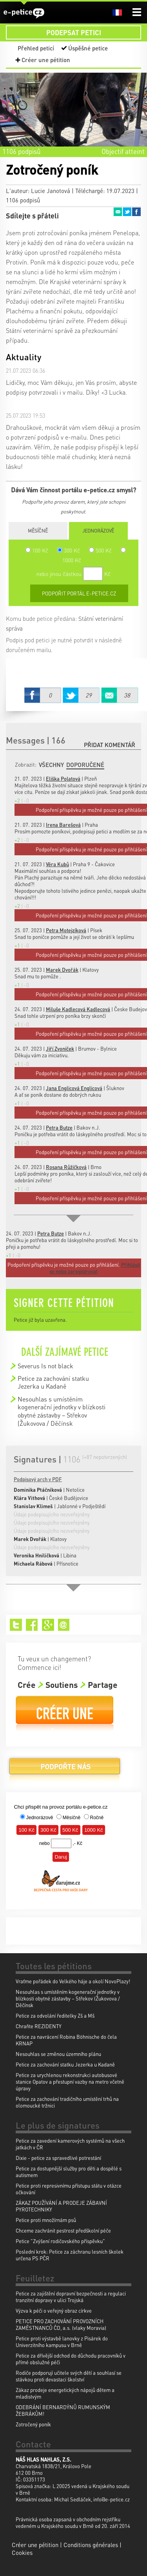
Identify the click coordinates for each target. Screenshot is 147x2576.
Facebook (136, 211)
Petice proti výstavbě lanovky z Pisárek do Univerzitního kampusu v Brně (62, 2341)
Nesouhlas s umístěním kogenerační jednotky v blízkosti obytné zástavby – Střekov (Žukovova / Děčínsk (61, 1411)
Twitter (127, 211)
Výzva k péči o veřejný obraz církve (54, 2310)
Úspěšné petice (88, 48)
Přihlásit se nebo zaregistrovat (94, 1268)
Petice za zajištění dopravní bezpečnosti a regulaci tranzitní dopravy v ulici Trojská (71, 2296)
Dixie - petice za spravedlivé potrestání (58, 2157)
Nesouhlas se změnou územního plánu (58, 2053)
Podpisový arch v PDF (38, 1479)
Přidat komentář (109, 745)
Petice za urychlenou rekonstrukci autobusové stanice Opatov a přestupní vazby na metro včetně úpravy (70, 2082)
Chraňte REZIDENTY (39, 2026)
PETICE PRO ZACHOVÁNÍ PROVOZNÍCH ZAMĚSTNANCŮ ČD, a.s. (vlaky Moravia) (61, 2324)
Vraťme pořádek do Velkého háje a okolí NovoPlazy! (73, 1981)
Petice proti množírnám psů (46, 2220)
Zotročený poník (33, 2424)
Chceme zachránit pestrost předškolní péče (63, 2230)
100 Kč (36, 550)
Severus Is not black (45, 1366)
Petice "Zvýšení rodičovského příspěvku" (60, 2241)
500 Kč (100, 550)
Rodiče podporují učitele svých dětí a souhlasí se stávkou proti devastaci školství (69, 2376)
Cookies (22, 2552)
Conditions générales (91, 2545)
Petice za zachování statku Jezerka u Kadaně (53, 1382)
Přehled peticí (36, 48)
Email (117, 211)
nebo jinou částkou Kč (73, 573)
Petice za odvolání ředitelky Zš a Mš (55, 2015)
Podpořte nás (64, 1769)
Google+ (48, 1625)
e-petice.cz (24, 13)
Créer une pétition (46, 60)
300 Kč (68, 550)
